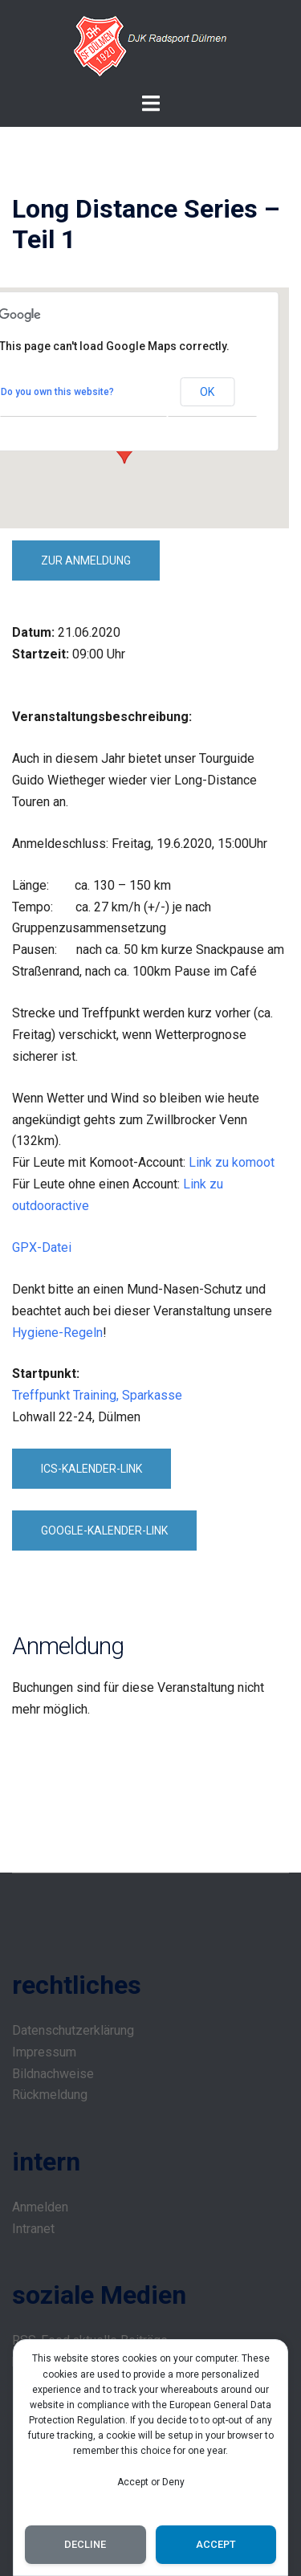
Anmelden (40, 2207)
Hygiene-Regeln (57, 1332)
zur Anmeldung (86, 560)
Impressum (44, 2052)
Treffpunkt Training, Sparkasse (97, 1395)
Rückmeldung (49, 2094)
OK (207, 391)
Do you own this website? (57, 391)
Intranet (33, 2228)
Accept (216, 2544)
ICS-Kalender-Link (91, 1468)
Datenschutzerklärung (73, 2030)
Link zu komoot (232, 1162)
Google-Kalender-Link (104, 1530)
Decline (85, 2544)
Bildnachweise (53, 2073)
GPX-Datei (41, 1247)
